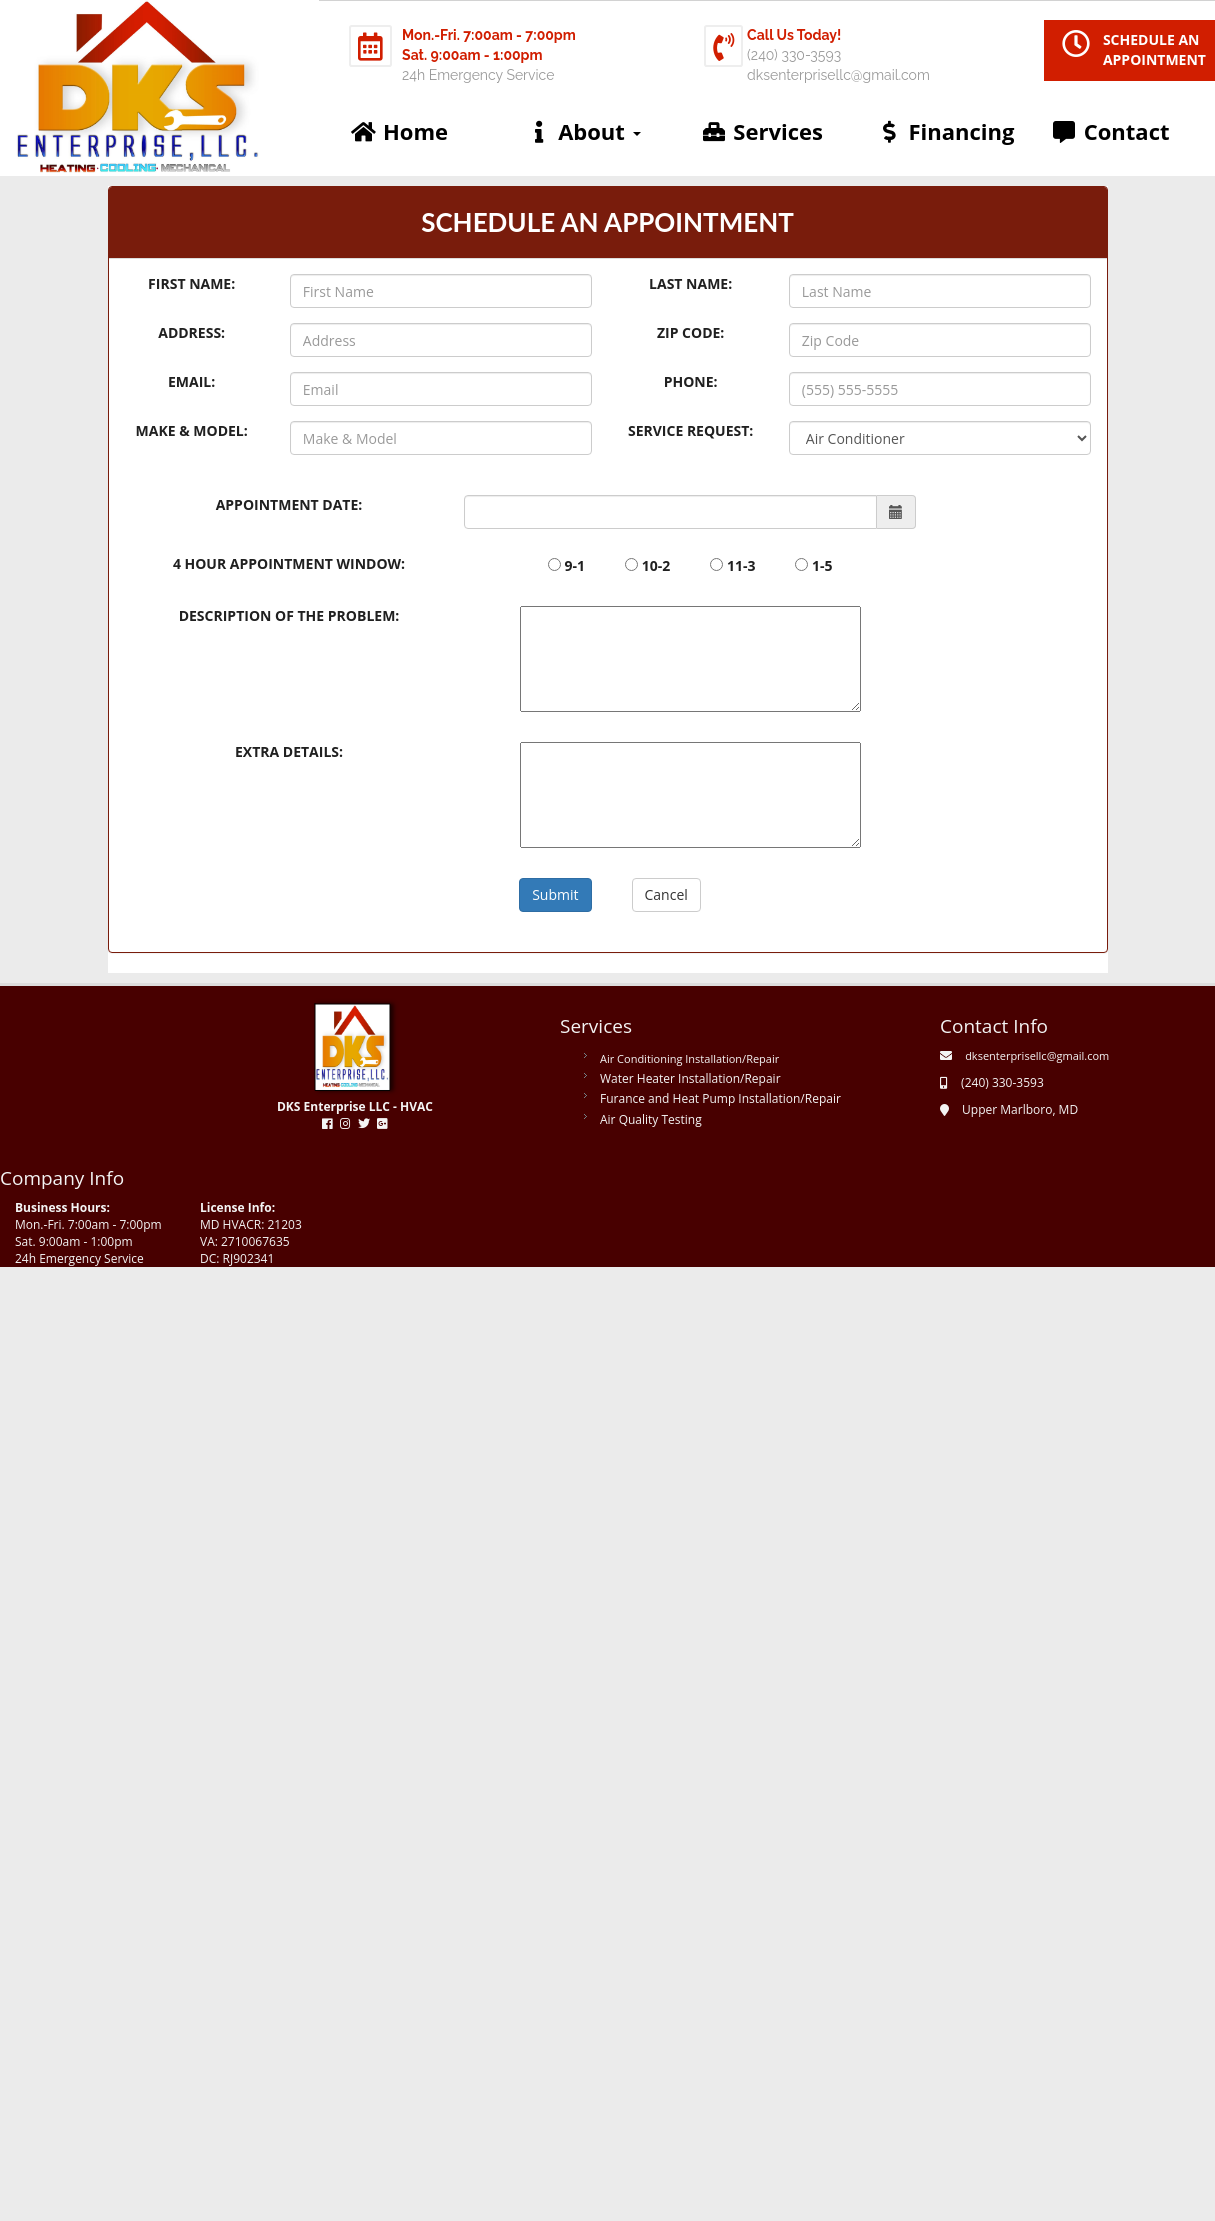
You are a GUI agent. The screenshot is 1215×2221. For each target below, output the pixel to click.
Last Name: (690, 283)
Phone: (691, 381)
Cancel (666, 894)
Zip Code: (690, 332)
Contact (1110, 131)
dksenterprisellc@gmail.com (1037, 1055)
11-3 (741, 565)
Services (761, 131)
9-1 (575, 565)
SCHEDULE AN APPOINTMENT (1154, 49)
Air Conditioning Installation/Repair (689, 1058)
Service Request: (690, 430)
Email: (191, 381)
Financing (944, 131)
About (583, 131)
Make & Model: (192, 430)
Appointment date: (289, 504)
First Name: (191, 283)
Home (399, 131)
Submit (555, 894)
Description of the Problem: (289, 615)
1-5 (822, 565)
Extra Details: (289, 751)
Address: (191, 332)
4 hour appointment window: (289, 563)
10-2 (656, 565)
